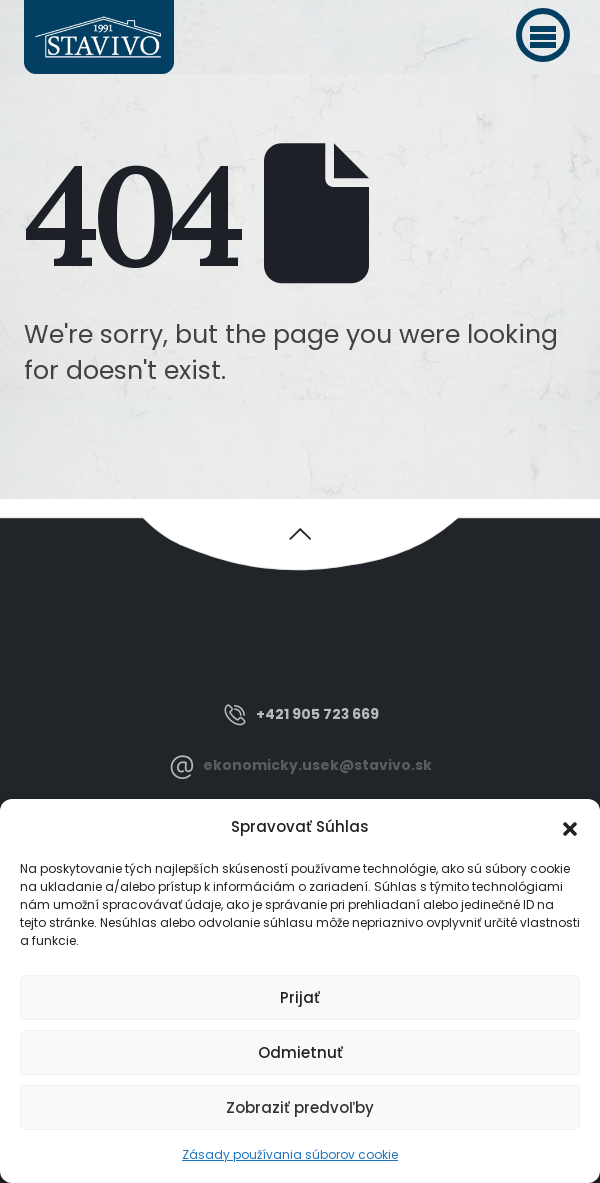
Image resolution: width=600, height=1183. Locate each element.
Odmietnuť (300, 1052)
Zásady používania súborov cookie (290, 1154)
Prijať (300, 997)
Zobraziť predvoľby (300, 1107)
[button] (543, 35)
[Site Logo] (99, 37)
